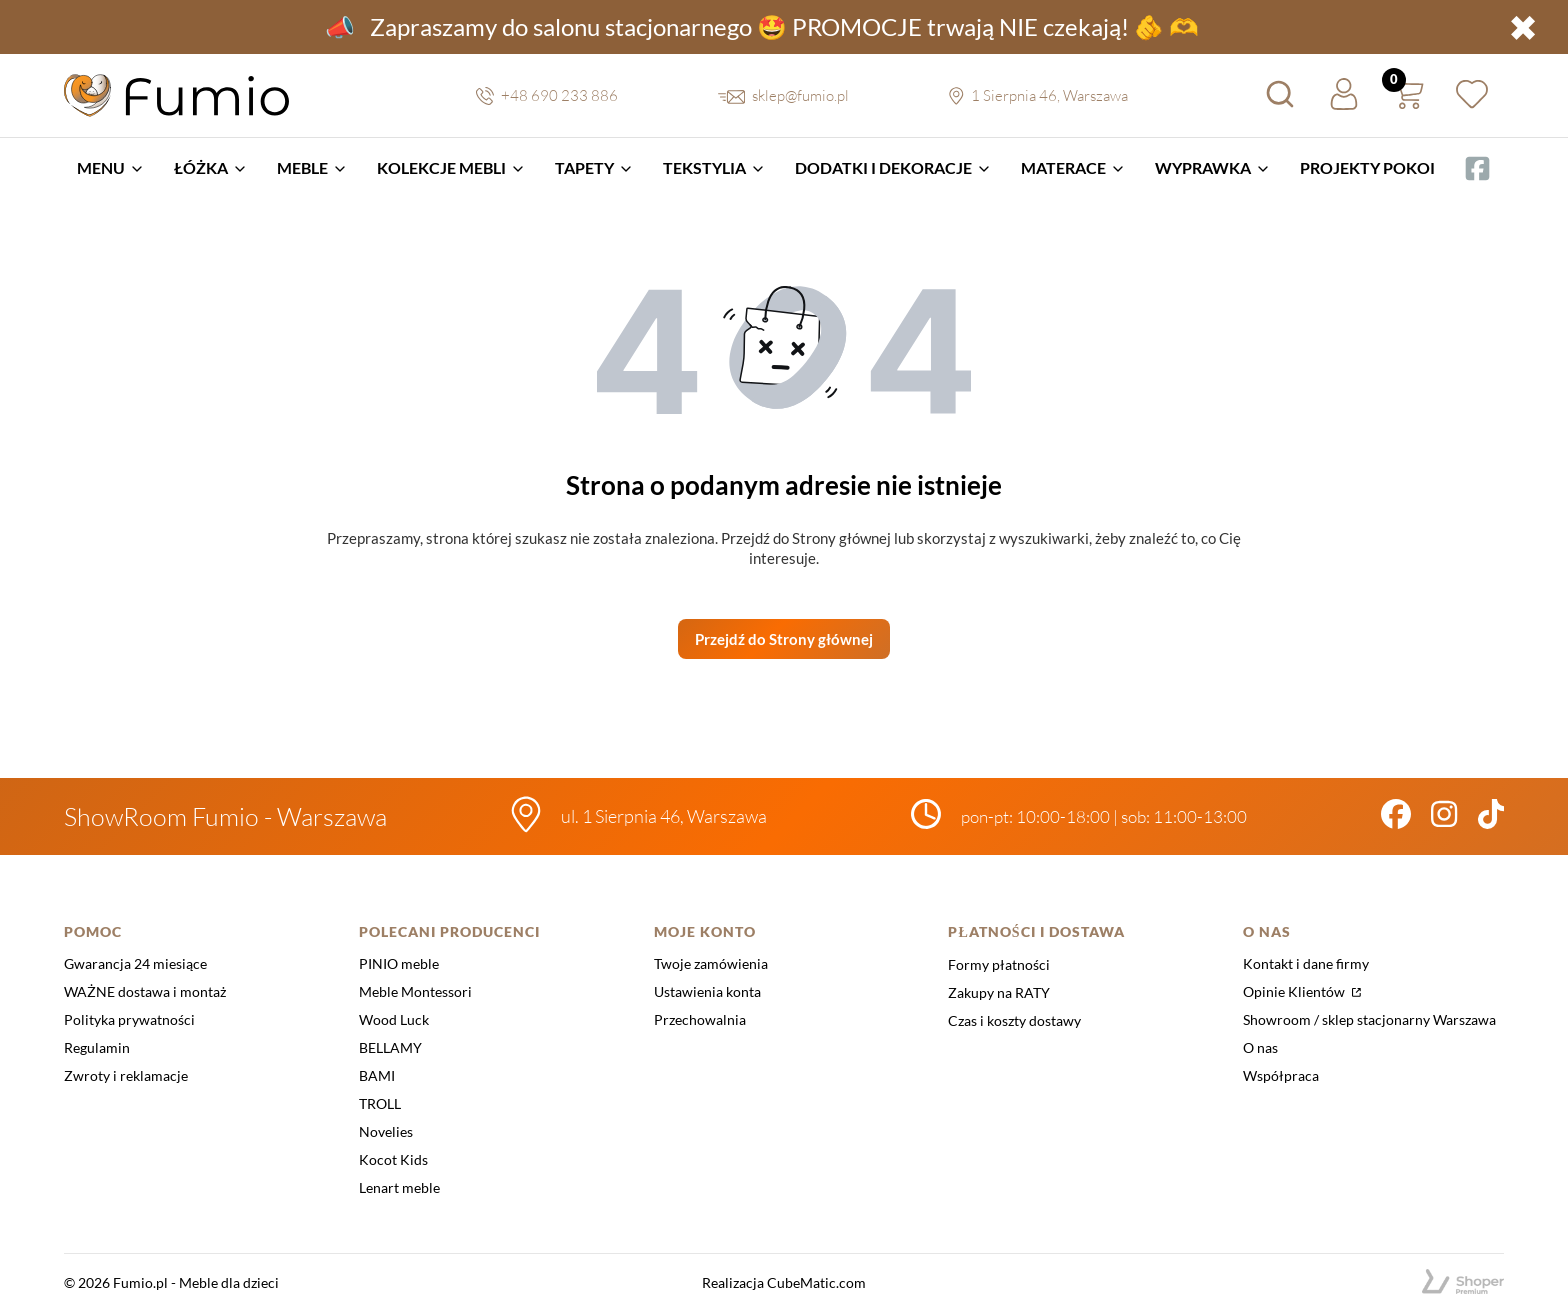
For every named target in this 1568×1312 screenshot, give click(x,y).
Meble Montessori (415, 991)
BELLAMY (390, 1047)
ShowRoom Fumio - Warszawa (225, 816)
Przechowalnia (700, 1019)
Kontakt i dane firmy (1306, 963)
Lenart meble (399, 1187)
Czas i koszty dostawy (1014, 1020)
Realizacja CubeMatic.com (784, 1282)
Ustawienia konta (707, 991)
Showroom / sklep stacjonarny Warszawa (1369, 1019)
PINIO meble (399, 963)
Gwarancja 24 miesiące (135, 963)
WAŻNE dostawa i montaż (145, 991)
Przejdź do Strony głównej (784, 639)
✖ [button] (1523, 27)
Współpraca (1281, 1075)
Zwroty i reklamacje (126, 1075)
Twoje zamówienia (711, 963)
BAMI (377, 1075)
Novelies (386, 1131)
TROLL (380, 1103)
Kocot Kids (393, 1159)
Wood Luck (394, 1019)
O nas (1260, 1047)
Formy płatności (999, 964)
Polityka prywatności (129, 1019)
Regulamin (97, 1047)
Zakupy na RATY (999, 992)
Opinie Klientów (1295, 991)
